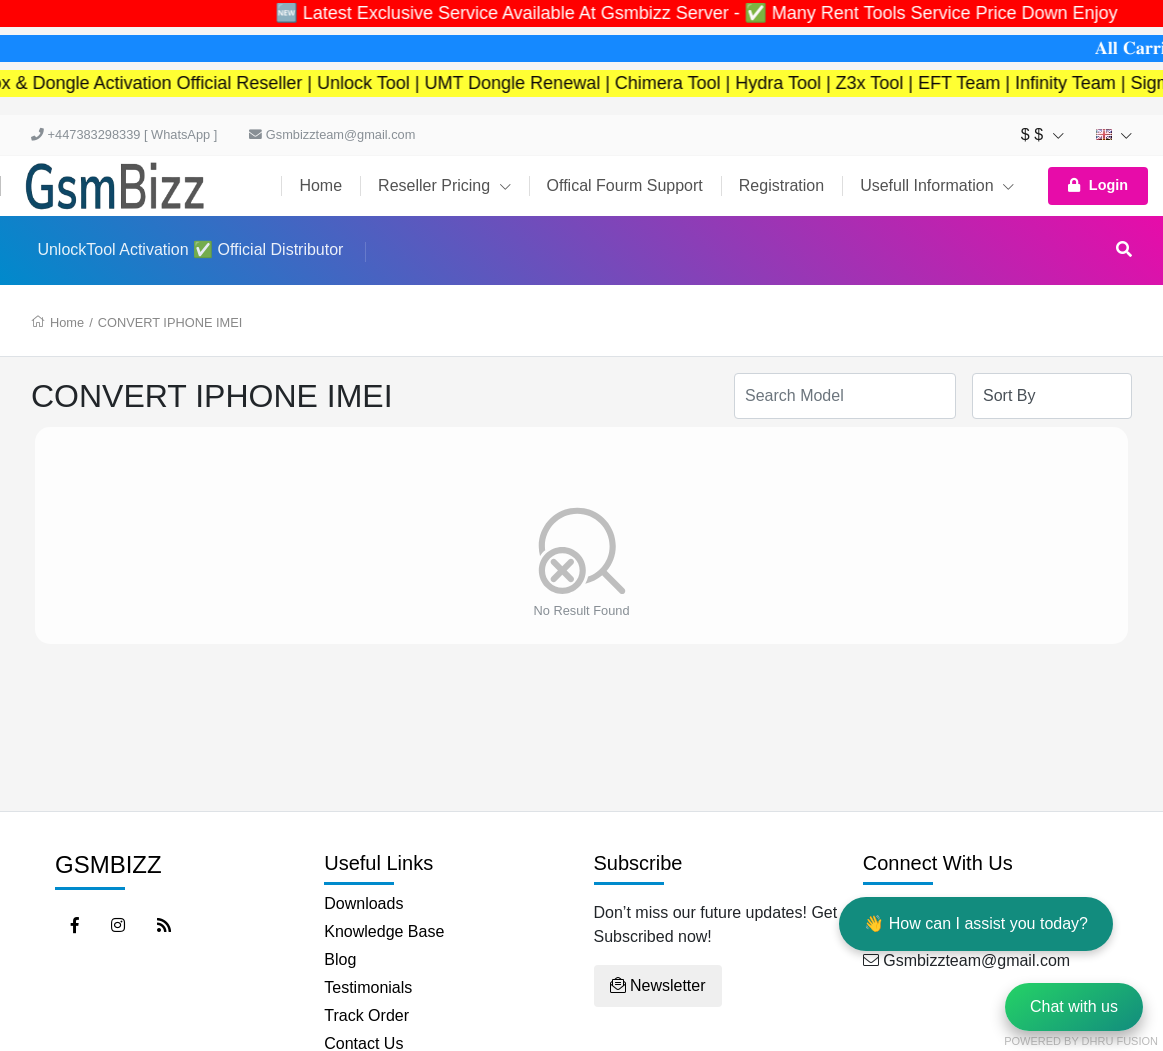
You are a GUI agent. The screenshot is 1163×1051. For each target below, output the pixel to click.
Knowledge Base (384, 931)
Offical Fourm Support (625, 185)
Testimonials (368, 987)
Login (1098, 185)
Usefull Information (937, 185)
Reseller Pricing (444, 185)
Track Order (366, 1015)
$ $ (1042, 134)
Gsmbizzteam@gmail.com (332, 134)
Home (320, 185)
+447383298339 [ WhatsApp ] (124, 134)
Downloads (363, 903)
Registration (781, 185)
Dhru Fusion (1120, 1041)
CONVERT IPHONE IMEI (170, 322)
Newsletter (658, 985)
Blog (340, 959)
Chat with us (1074, 1006)
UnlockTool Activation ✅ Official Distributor (190, 249)
